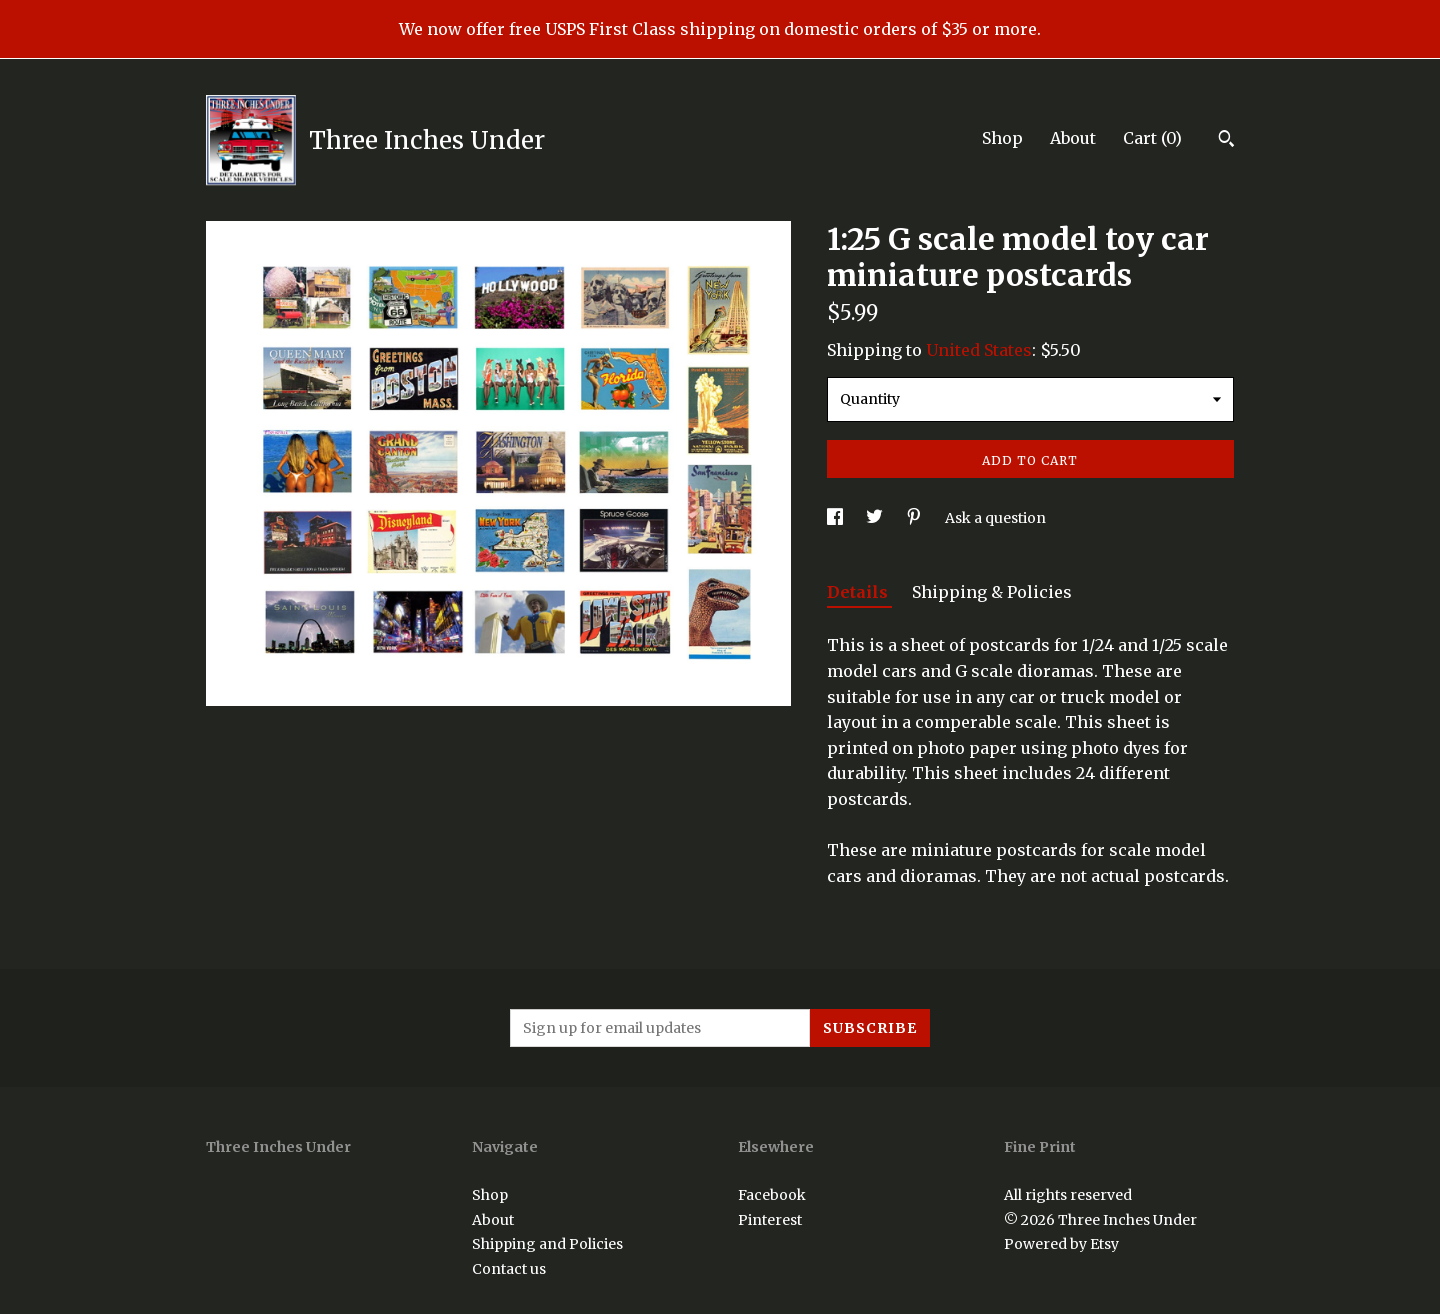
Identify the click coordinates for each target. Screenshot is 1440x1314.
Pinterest (770, 1220)
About (1073, 138)
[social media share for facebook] (836, 518)
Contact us (509, 1269)
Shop (1002, 138)
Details (859, 592)
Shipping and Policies (547, 1244)
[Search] (1226, 141)
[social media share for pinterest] (915, 518)
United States (979, 350)
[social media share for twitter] (876, 518)
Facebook (772, 1195)
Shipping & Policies (992, 592)
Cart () (1152, 138)
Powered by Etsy (1061, 1244)
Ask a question (995, 518)
